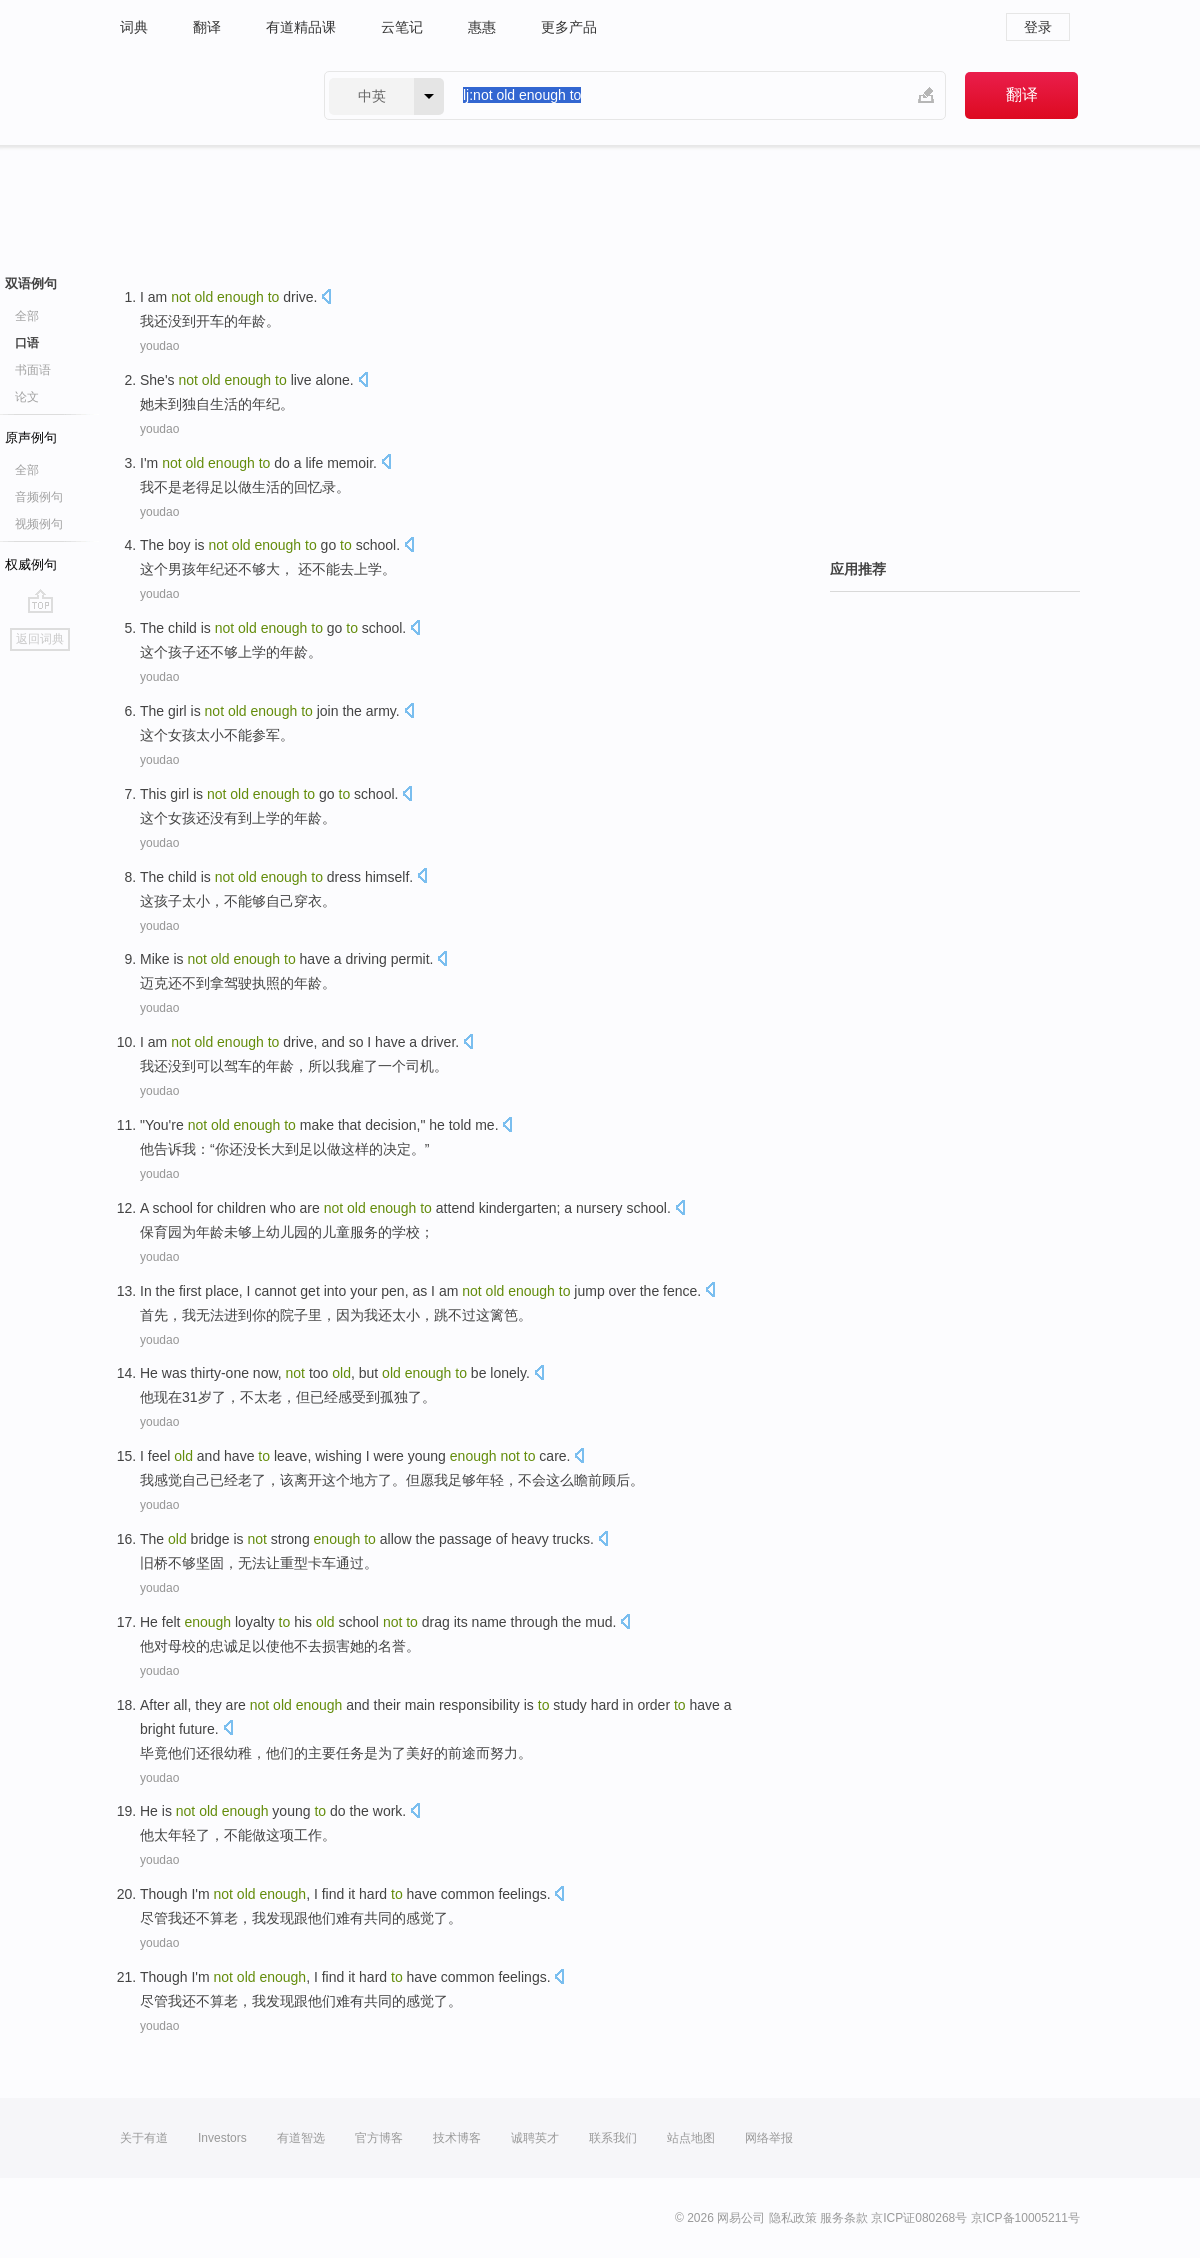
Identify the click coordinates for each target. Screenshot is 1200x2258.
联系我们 (613, 2138)
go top (40, 601)
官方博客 (379, 2138)
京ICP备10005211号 (1025, 2218)
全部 (27, 316)
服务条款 (844, 2218)
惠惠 (482, 27)
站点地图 (691, 2138)
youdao (159, 346)
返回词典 (40, 639)
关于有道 (144, 2138)
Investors (222, 2138)
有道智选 (301, 2138)
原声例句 (31, 437)
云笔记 (402, 27)
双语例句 (31, 283)
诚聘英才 (535, 2138)
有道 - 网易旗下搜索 (202, 95)
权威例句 (31, 564)
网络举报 (769, 2138)
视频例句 (39, 524)
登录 (1038, 27)
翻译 (207, 27)
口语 (27, 343)
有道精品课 (301, 27)
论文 (27, 397)
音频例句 (39, 497)
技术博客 (457, 2138)
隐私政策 (793, 2218)
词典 (134, 27)
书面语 (33, 370)
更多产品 (569, 27)
